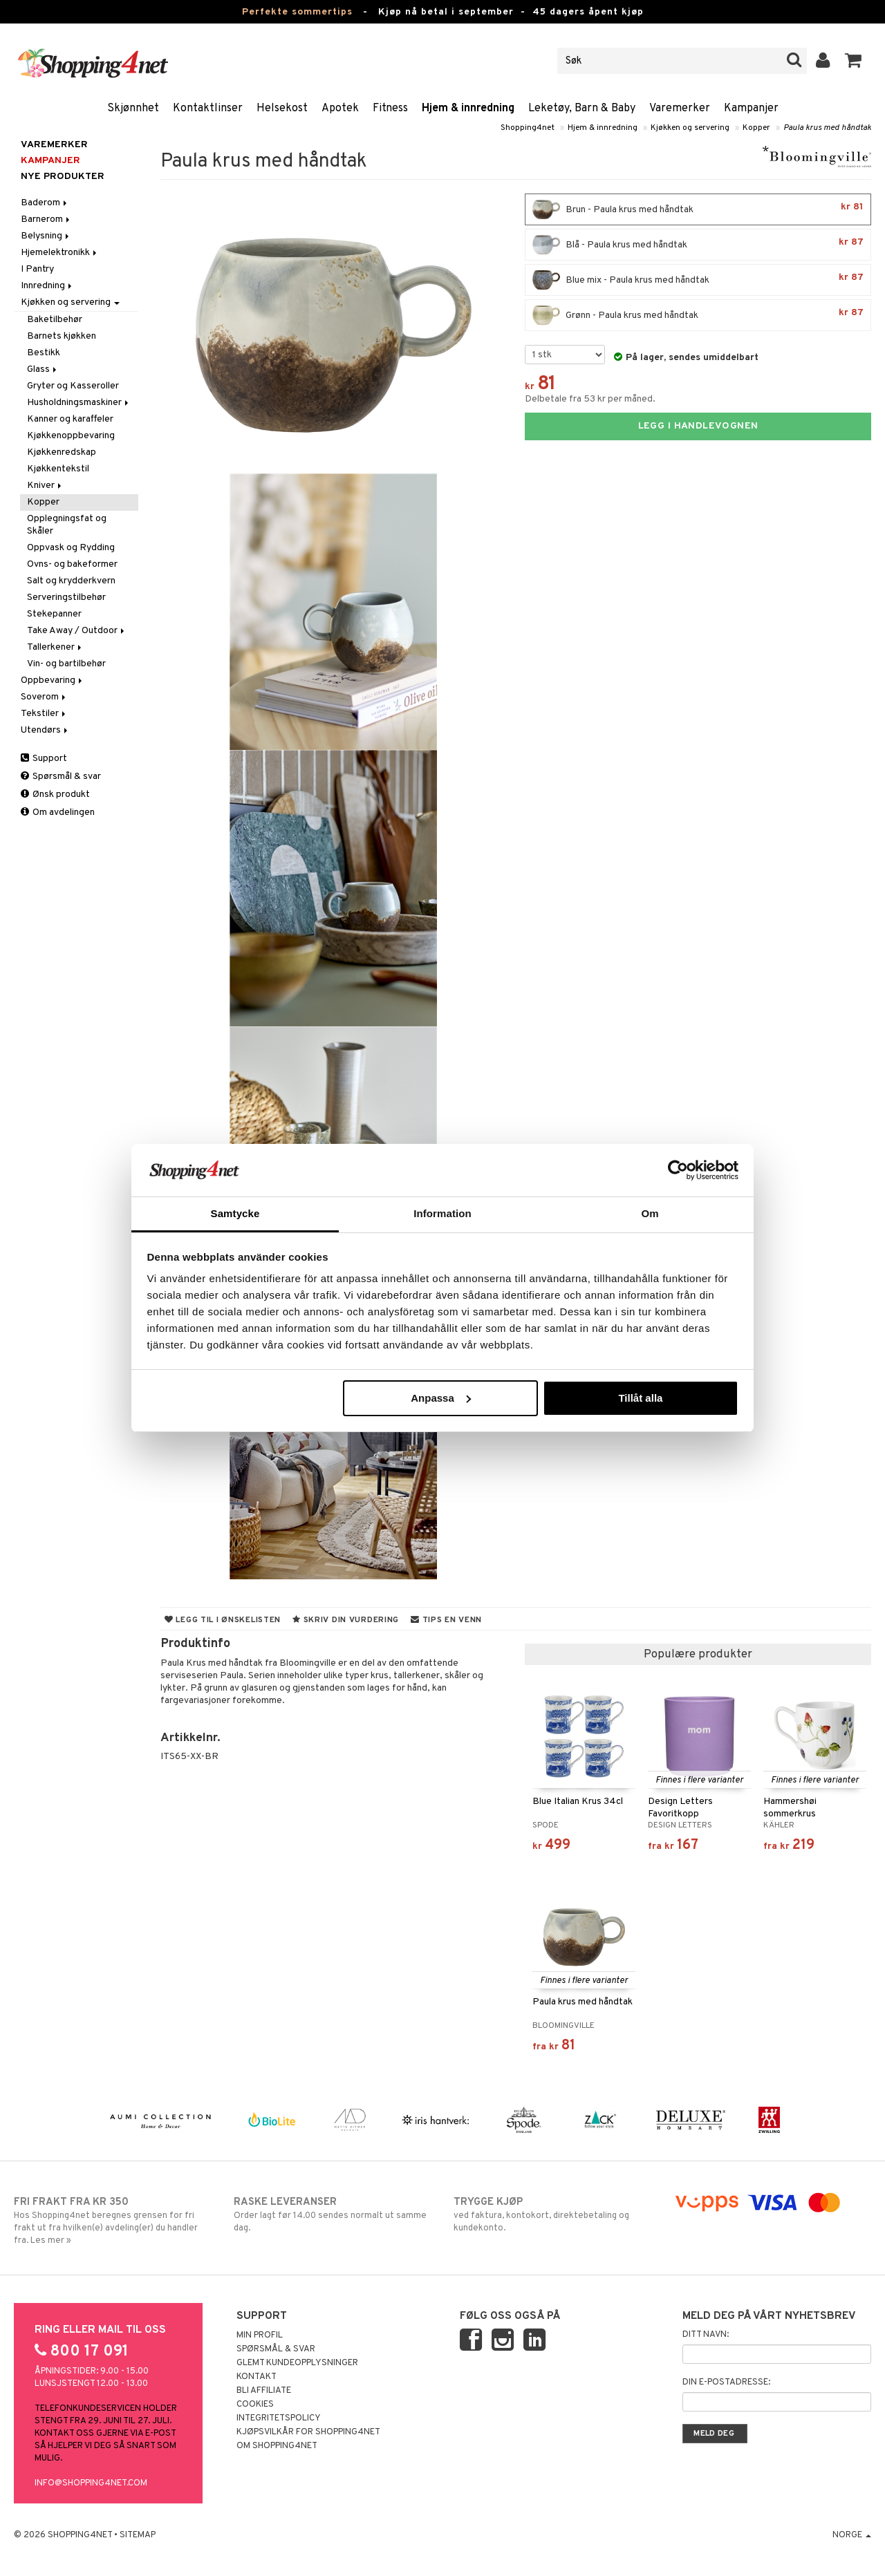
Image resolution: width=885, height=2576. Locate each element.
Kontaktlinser (208, 108)
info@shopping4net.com (91, 2483)
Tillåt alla (640, 1398)
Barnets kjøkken (61, 336)
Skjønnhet (133, 108)
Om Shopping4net (276, 2446)
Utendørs (45, 730)
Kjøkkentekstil (58, 469)
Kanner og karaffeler (70, 419)
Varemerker (679, 108)
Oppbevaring (52, 680)
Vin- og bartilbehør (66, 664)
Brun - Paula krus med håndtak (698, 209)
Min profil (259, 2335)
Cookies (255, 2404)
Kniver (45, 485)
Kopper (756, 127)
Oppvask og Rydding (71, 548)
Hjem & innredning (468, 108)
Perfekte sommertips (297, 12)
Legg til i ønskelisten (223, 1620)
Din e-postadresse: (726, 2382)
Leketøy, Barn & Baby (581, 108)
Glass (43, 369)
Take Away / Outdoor (77, 631)
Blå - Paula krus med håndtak (698, 244)
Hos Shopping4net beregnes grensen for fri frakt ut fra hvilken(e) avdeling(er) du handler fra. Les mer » (113, 2220)
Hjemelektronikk (60, 252)
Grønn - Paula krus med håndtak (698, 315)
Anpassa (441, 1398)
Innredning (47, 286)
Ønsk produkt (55, 794)
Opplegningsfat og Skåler (66, 525)
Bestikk (43, 353)
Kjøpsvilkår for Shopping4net (308, 2432)
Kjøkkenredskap (61, 452)
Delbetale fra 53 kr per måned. (590, 399)
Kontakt (256, 2376)
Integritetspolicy (278, 2418)
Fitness (390, 108)
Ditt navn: (705, 2334)
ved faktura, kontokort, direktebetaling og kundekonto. (552, 2214)
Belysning (46, 236)
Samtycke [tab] (235, 1213)
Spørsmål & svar (61, 776)
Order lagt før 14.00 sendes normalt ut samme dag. (332, 2214)
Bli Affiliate (263, 2390)
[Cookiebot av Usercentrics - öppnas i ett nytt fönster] (677, 1170)
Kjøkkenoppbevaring (71, 436)
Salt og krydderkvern (71, 581)
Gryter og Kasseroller (73, 386)
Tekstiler (44, 714)
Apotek (340, 108)
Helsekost (282, 108)
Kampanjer (751, 108)
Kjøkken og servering (690, 127)
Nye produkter (62, 176)
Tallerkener (55, 647)
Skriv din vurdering (345, 1620)
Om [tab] (649, 1213)
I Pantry (37, 269)
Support (44, 758)
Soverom (44, 697)
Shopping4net (528, 127)
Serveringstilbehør (66, 597)
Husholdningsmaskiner (79, 402)
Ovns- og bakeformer (72, 564)
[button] (853, 61)
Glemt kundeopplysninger (297, 2363)
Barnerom (46, 219)
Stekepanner (54, 614)
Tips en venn (446, 1620)
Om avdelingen (58, 812)
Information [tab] (442, 1213)
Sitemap (138, 2535)
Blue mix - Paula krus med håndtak (698, 280)
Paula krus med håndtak (827, 127)
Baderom (45, 203)
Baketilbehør (54, 320)
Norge (851, 2535)
